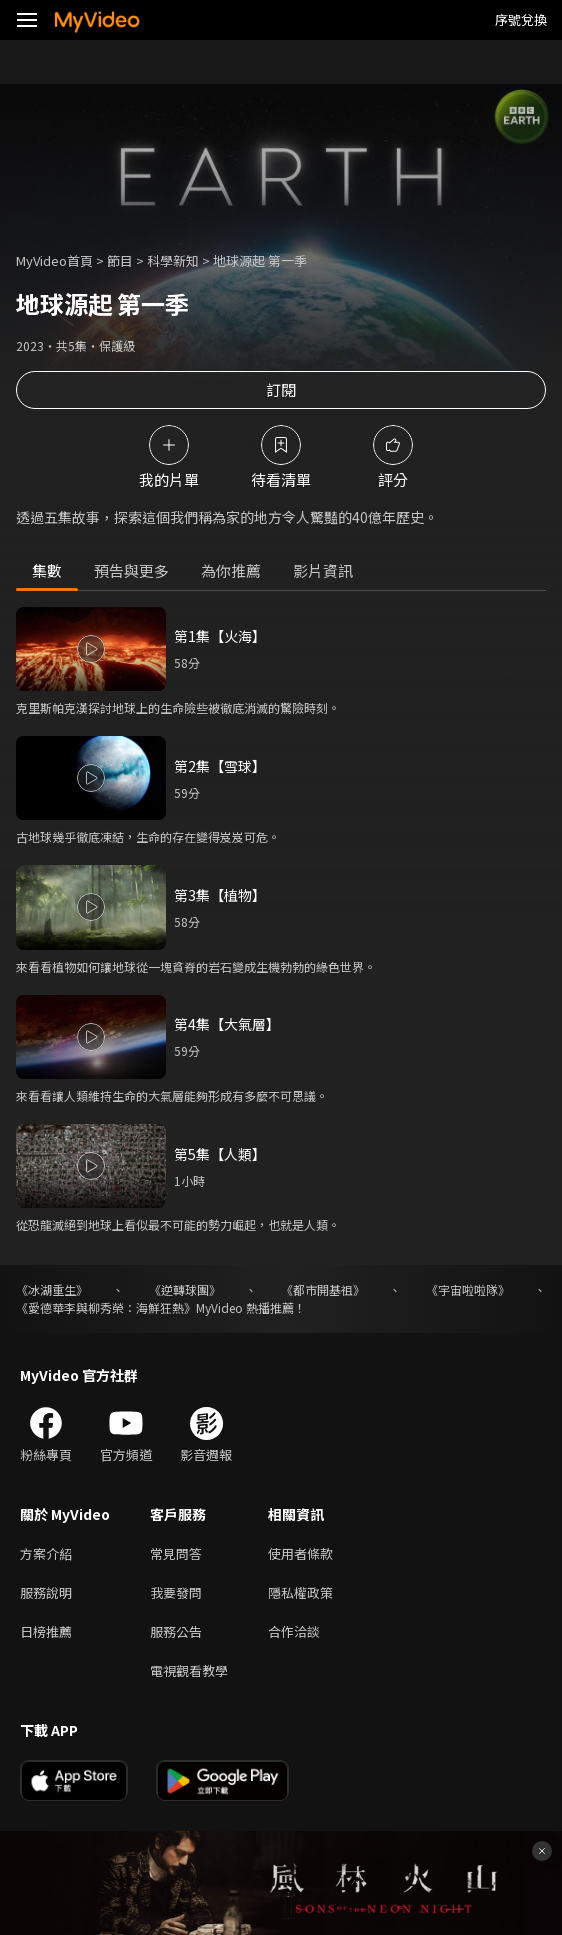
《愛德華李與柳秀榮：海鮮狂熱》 (106, 1307)
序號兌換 (521, 19)
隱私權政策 (300, 1592)
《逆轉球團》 (185, 1289)
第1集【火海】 (220, 636)
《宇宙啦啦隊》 (468, 1289)
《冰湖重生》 (52, 1289)
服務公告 (176, 1631)
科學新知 (173, 260)
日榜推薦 (46, 1631)
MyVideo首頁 (54, 260)
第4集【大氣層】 (227, 1024)
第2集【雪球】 (220, 766)
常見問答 (176, 1553)
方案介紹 (46, 1553)
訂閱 (281, 389)
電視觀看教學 (189, 1670)
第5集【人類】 (220, 1154)
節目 (120, 260)
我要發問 (176, 1592)
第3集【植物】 (220, 895)
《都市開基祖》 (323, 1289)
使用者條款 (300, 1553)
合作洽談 (294, 1631)
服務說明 (46, 1592)
